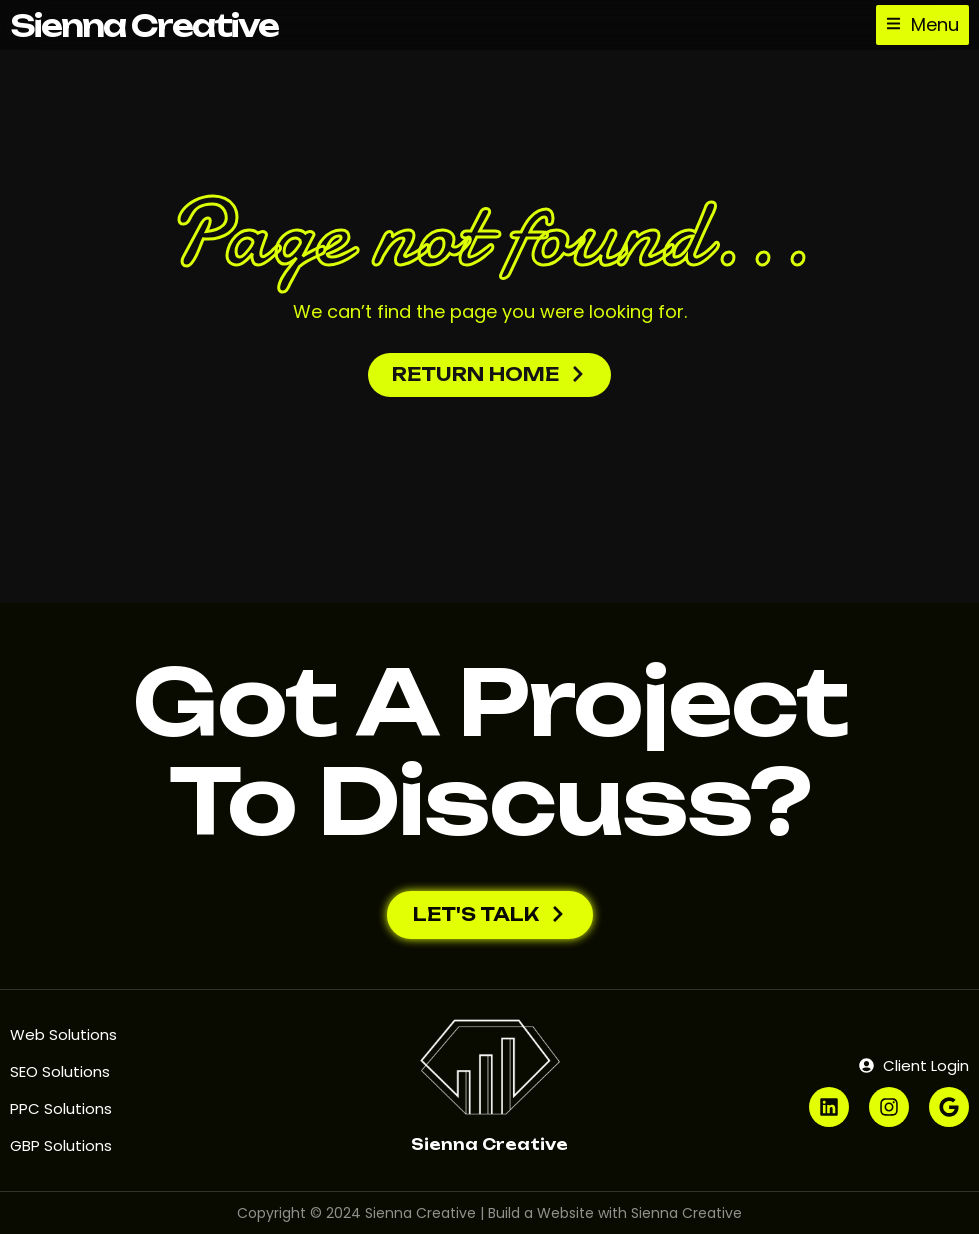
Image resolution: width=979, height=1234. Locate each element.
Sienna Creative (144, 25)
